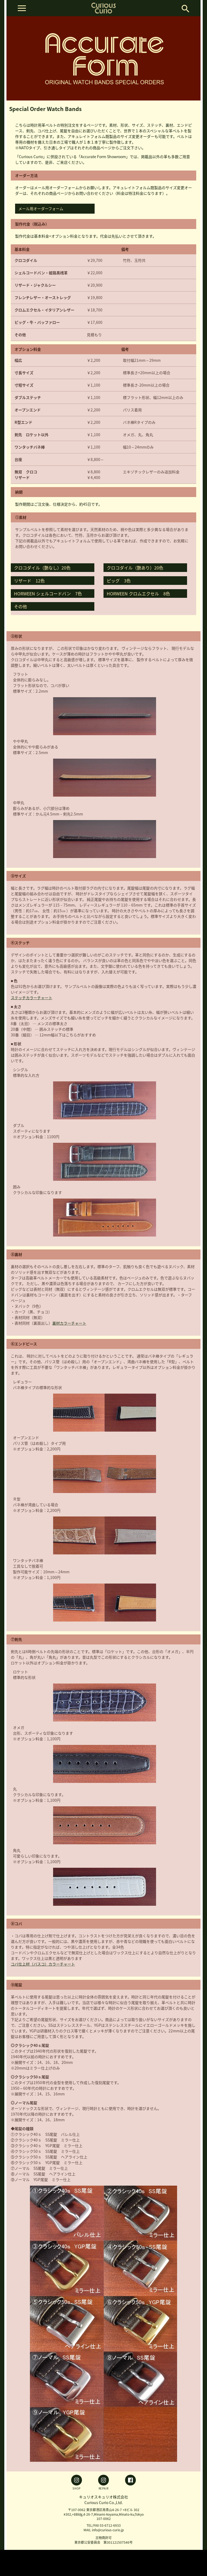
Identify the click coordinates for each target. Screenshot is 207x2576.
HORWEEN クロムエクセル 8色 (138, 593)
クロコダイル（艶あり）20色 (135, 567)
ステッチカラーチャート (31, 997)
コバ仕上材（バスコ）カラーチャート (43, 1964)
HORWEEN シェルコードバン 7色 (48, 593)
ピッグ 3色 (119, 580)
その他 (20, 606)
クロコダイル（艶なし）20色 (42, 567)
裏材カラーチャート (69, 1323)
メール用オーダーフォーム (40, 208)
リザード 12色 (29, 580)
